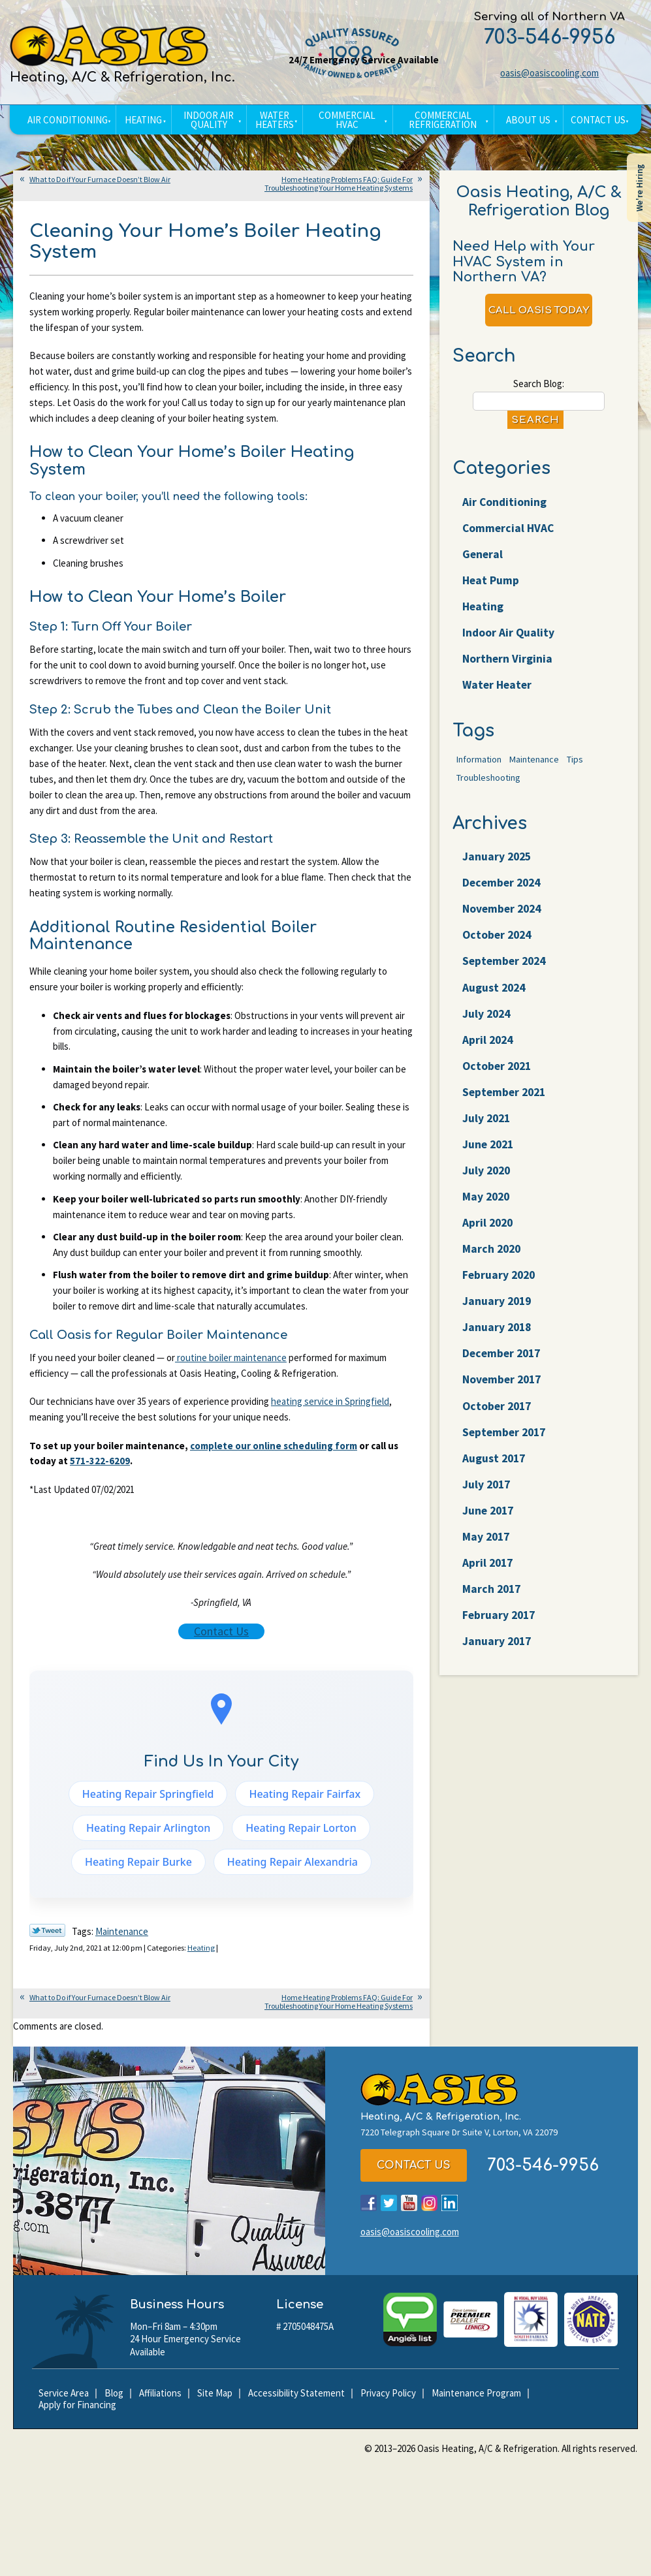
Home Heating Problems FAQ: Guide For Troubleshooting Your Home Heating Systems (338, 183)
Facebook (368, 2207)
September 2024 (506, 972)
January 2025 (497, 865)
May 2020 (487, 1211)
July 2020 (487, 1185)
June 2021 (489, 1159)
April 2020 (488, 1238)
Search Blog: (538, 387)
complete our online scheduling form (273, 1449)
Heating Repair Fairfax (304, 1798)
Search (535, 423)
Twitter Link (47, 1934)
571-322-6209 (100, 1464)
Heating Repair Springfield (148, 1798)
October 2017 (498, 1425)
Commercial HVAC (509, 532)
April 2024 (488, 1052)
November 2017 (503, 1398)
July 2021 (487, 1132)
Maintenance (121, 1936)
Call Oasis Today (539, 312)
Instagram (429, 2207)
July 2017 (487, 1505)
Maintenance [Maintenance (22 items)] (534, 769)
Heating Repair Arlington (148, 1832)
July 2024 (487, 1025)
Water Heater (498, 692)
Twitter (389, 2207)
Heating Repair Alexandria (292, 1866)
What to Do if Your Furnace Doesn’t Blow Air (99, 179)
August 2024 (495, 999)
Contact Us (221, 1634)
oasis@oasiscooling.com (549, 73)
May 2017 (487, 1558)
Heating (207, 1952)
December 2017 (503, 1371)
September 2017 (506, 1452)
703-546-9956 (548, 37)
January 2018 (497, 1345)
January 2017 (497, 1665)
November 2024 (503, 919)
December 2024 (503, 892)
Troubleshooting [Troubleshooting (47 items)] (488, 787)
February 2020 (500, 1292)
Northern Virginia (507, 665)
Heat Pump (491, 585)
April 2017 (488, 1585)
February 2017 (500, 1638)
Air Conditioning (505, 505)
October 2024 (498, 945)
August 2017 (495, 1478)
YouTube (409, 2207)
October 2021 (498, 1078)
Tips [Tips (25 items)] (575, 769)
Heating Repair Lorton (301, 1832)
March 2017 (492, 1611)
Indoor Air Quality (509, 638)
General (482, 559)
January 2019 (497, 1319)
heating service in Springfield (330, 1405)
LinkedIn (449, 2207)
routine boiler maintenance (231, 1361)
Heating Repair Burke (138, 1866)
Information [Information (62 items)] (478, 769)
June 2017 (489, 1531)
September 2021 (506, 1105)
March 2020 (492, 1265)
